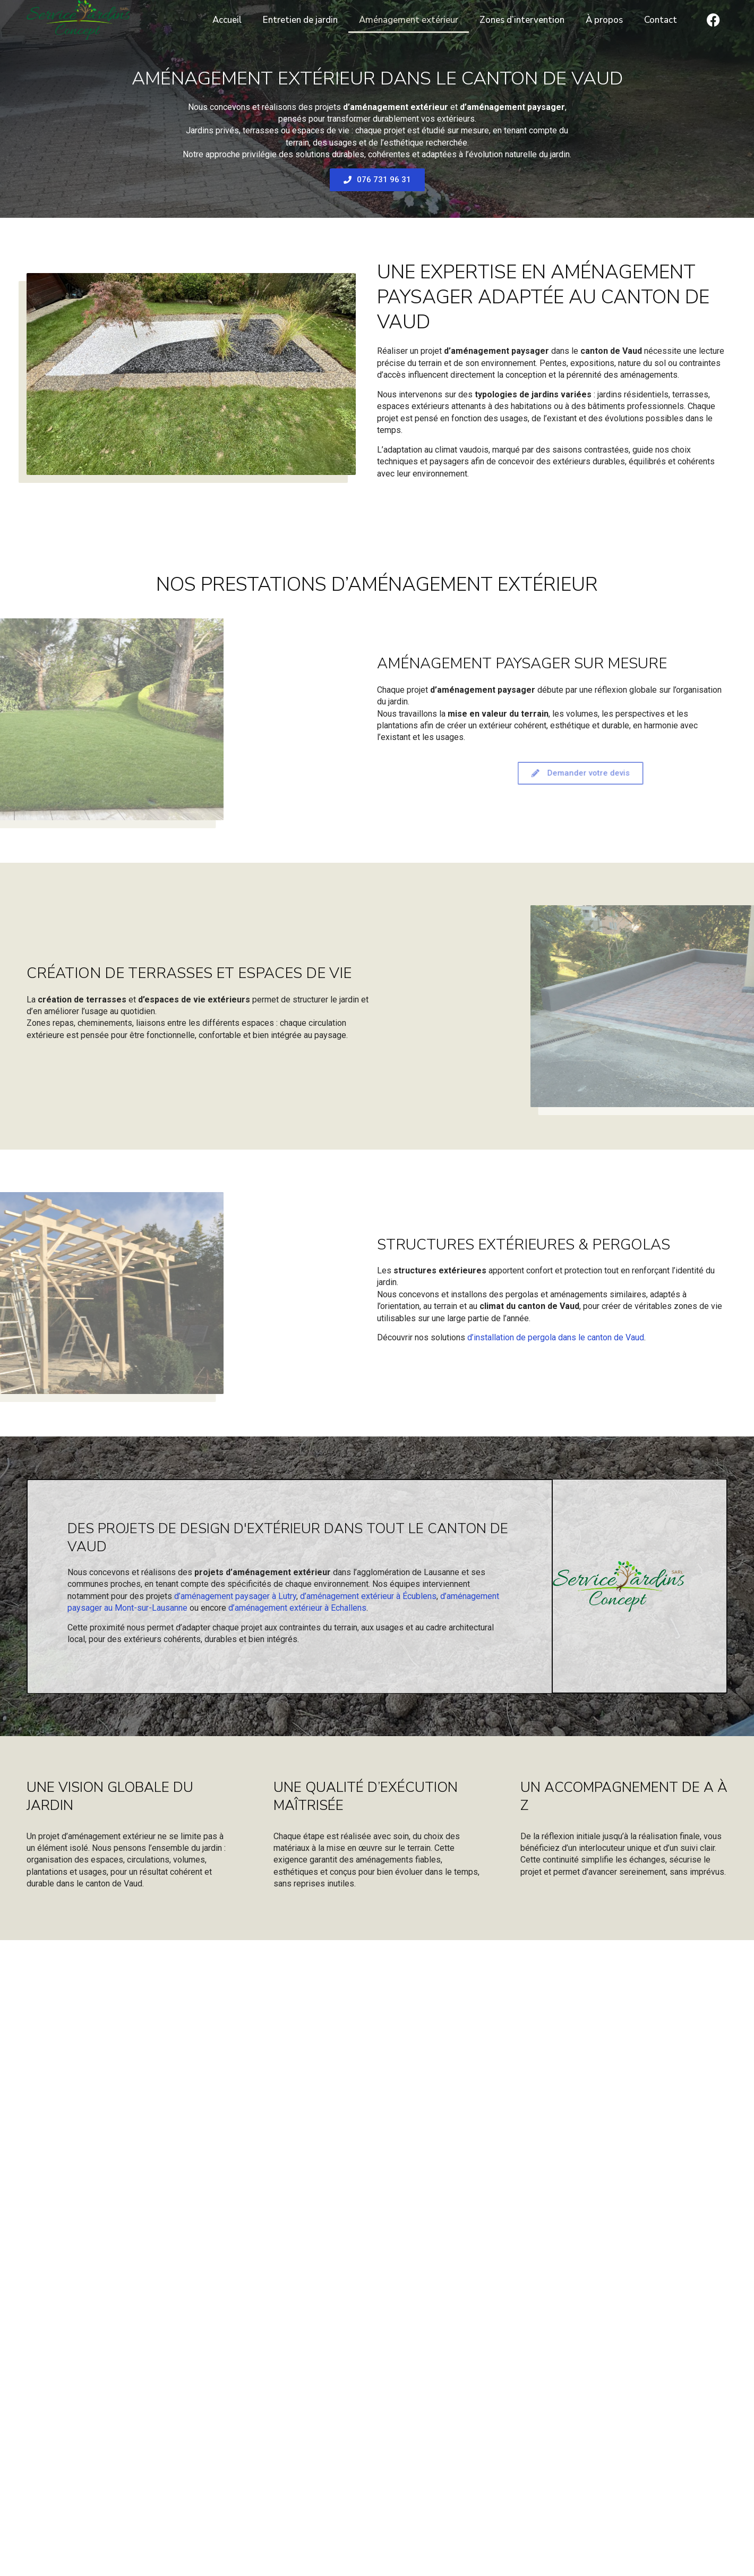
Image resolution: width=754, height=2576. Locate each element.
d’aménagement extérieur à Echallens (297, 1608)
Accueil (227, 20)
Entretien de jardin (300, 20)
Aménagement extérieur (408, 20)
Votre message (97, 2385)
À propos (604, 20)
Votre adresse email (106, 2350)
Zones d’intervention (521, 20)
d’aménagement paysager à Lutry (235, 1596)
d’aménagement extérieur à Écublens (368, 1596)
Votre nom (87, 2315)
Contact (660, 20)
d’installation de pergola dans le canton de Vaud (555, 1337)
